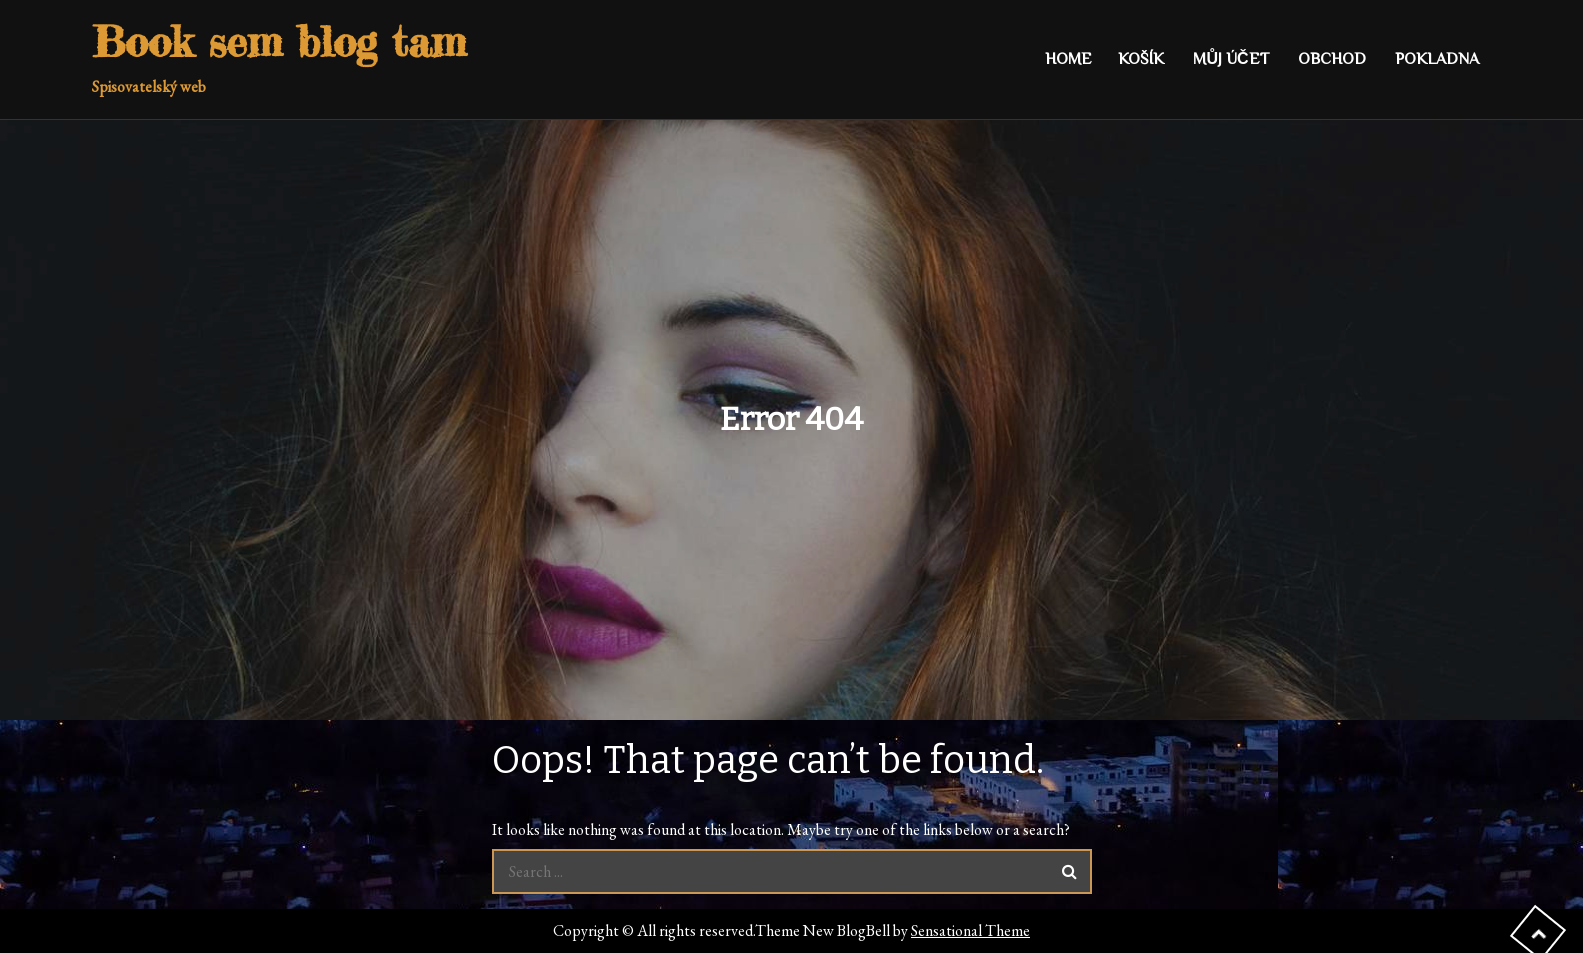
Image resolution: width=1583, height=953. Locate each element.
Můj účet (1230, 59)
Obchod (1332, 59)
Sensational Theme (970, 930)
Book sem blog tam (279, 41)
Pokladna (1437, 59)
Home (1068, 59)
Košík (1141, 59)
